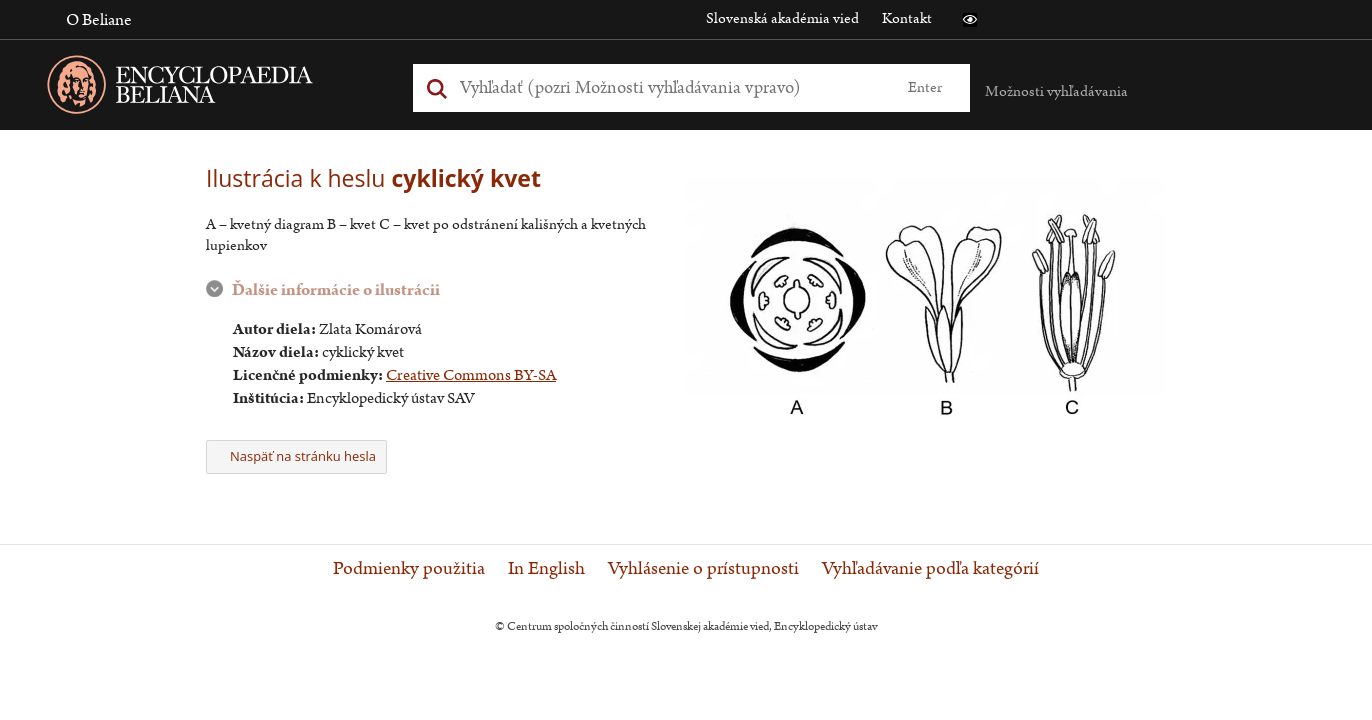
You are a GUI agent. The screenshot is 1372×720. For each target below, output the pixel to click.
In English (546, 569)
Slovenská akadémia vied (782, 18)
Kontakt (907, 18)
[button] (970, 20)
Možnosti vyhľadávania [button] (1056, 91)
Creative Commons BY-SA (471, 375)
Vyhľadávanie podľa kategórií (930, 569)
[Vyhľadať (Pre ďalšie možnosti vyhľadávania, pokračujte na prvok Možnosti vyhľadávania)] (669, 87)
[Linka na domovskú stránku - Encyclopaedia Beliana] (211, 88)
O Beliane (99, 20)
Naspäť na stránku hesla (296, 456)
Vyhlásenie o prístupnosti (703, 569)
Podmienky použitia (409, 569)
